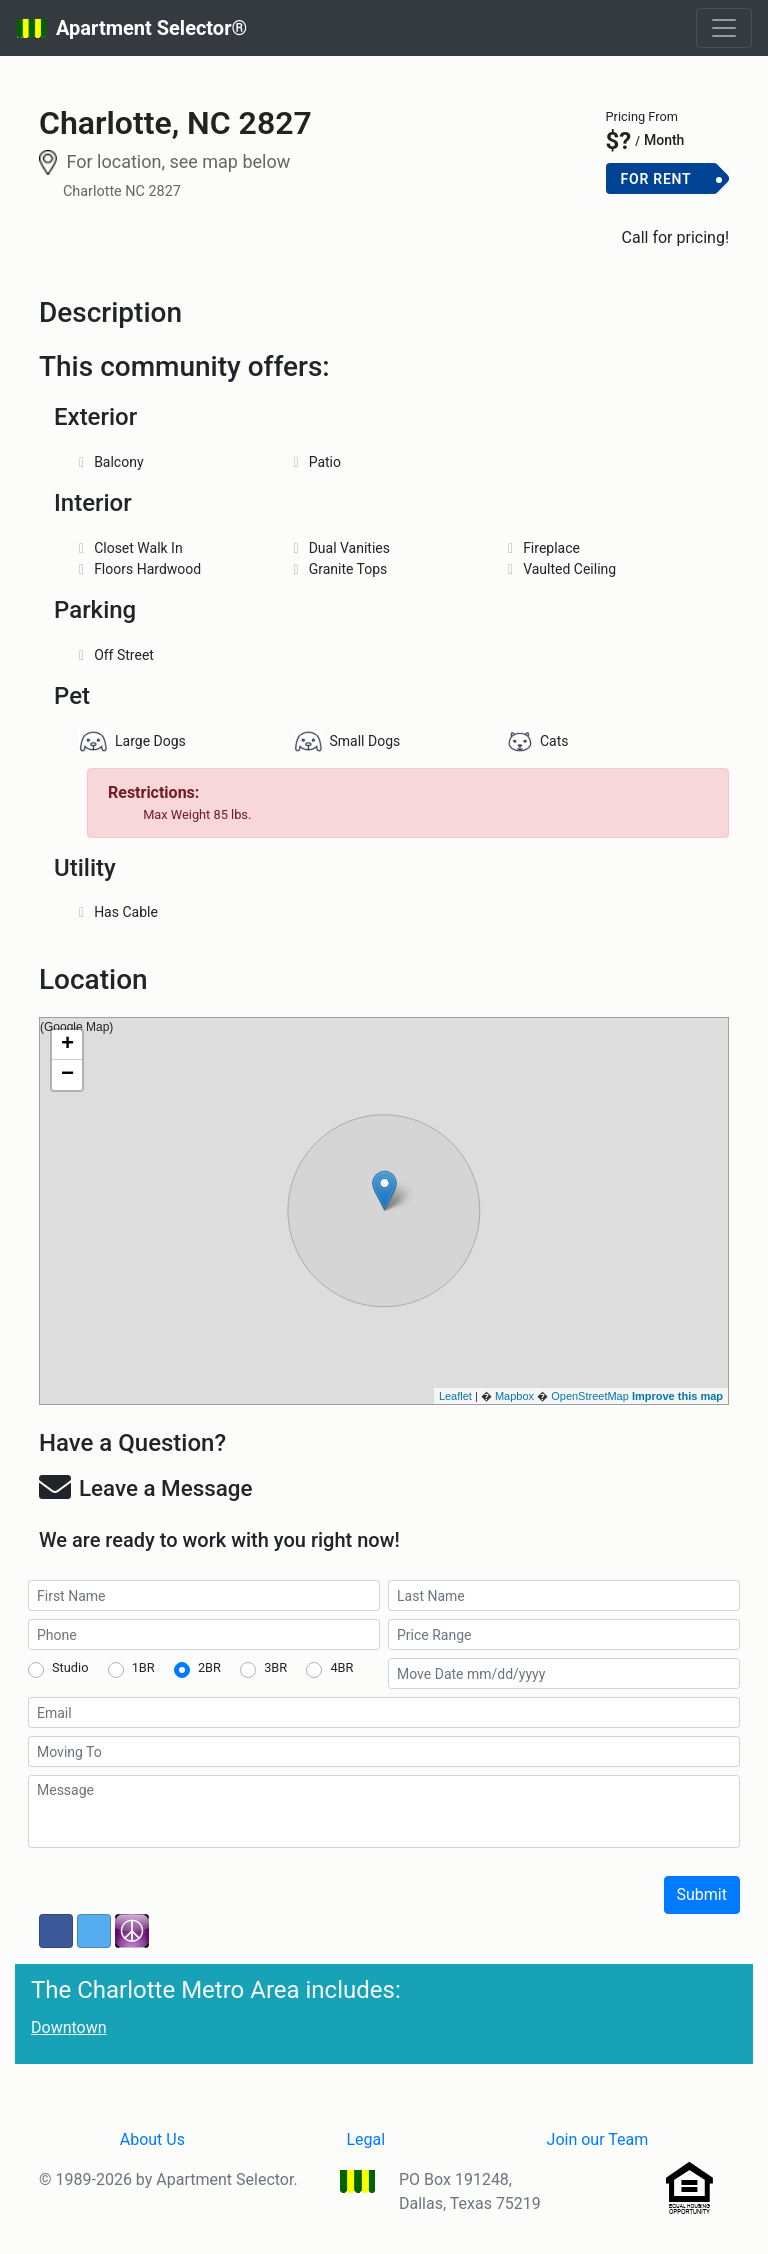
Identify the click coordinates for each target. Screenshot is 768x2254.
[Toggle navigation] (724, 28)
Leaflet (455, 1396)
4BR (341, 1667)
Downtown (69, 2027)
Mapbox (514, 1396)
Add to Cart (667, 211)
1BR (143, 1667)
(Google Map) (381, 1211)
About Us (152, 2139)
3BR (275, 1667)
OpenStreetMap (590, 1396)
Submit (702, 1894)
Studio (70, 1667)
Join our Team (598, 2139)
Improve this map (677, 1396)
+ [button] (67, 1045)
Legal (365, 2139)
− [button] (67, 1075)
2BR (209, 1667)
